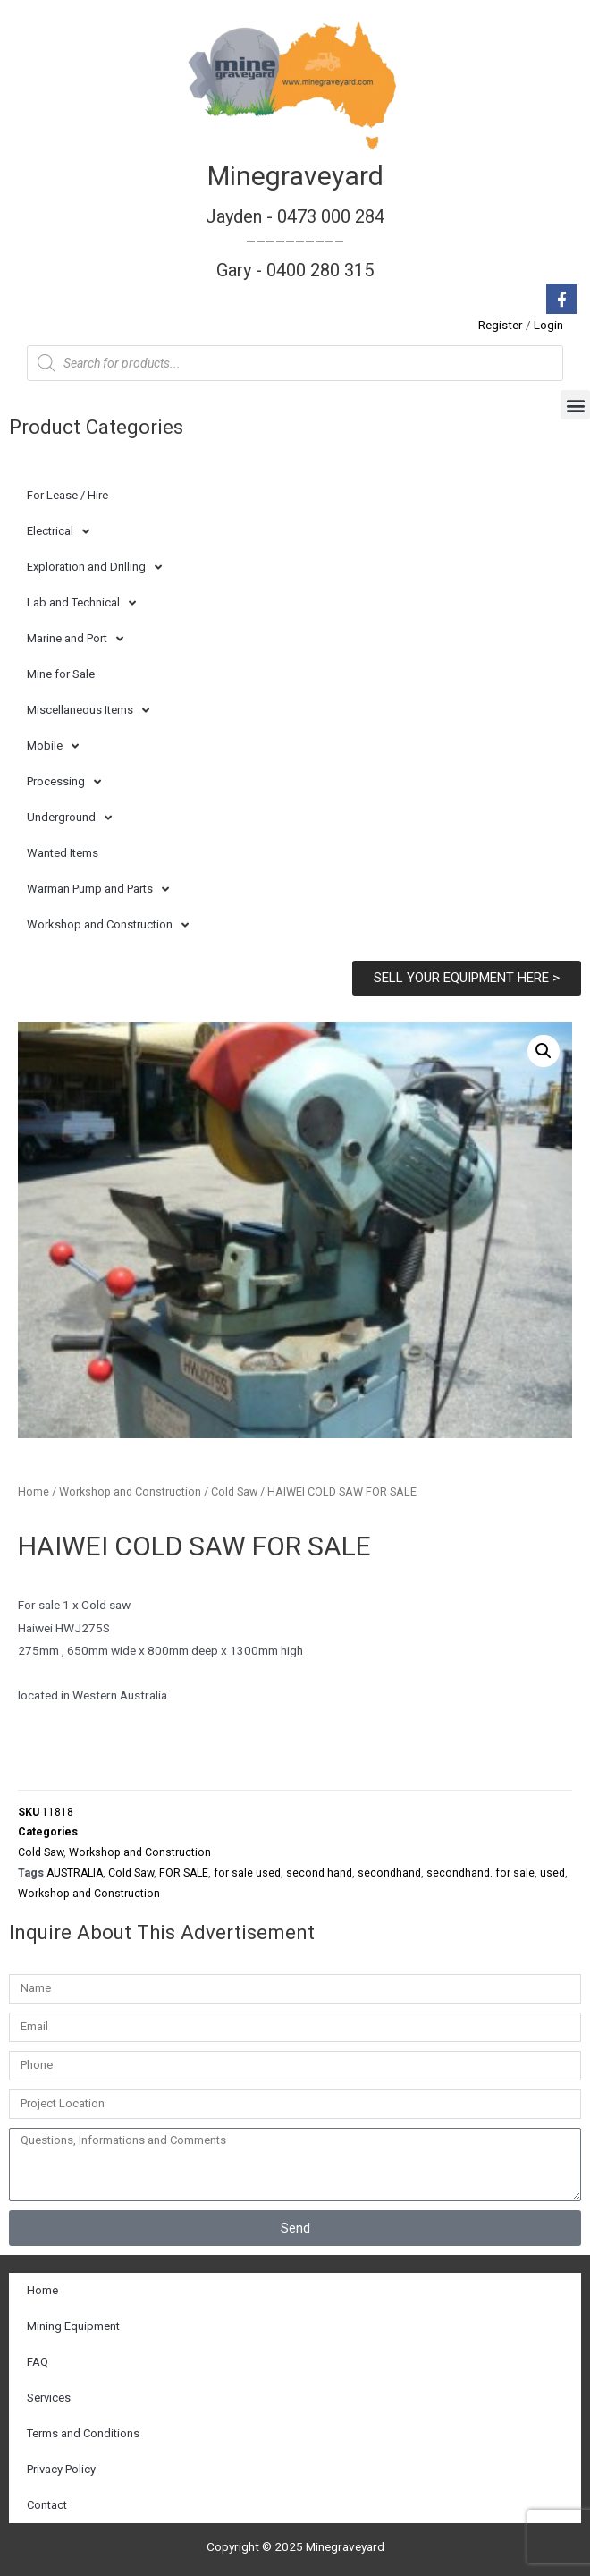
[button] (575, 404)
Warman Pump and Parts (98, 889)
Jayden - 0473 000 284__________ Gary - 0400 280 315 (295, 243)
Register (500, 325)
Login (548, 325)
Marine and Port (75, 639)
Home (33, 1491)
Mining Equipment (73, 2326)
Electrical (58, 532)
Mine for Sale (61, 674)
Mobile (53, 746)
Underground (69, 818)
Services (49, 2397)
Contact (47, 2505)
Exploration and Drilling (94, 567)
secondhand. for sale (480, 1873)
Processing (64, 782)
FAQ (37, 2361)
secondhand (389, 1873)
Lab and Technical (81, 603)
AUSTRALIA (74, 1873)
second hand (319, 1873)
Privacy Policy (61, 2469)
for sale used (247, 1873)
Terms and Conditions (83, 2433)
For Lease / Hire (67, 495)
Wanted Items (62, 853)
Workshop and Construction (108, 925)
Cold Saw (234, 1491)
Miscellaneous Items (88, 710)
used (552, 1873)
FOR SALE (183, 1873)
